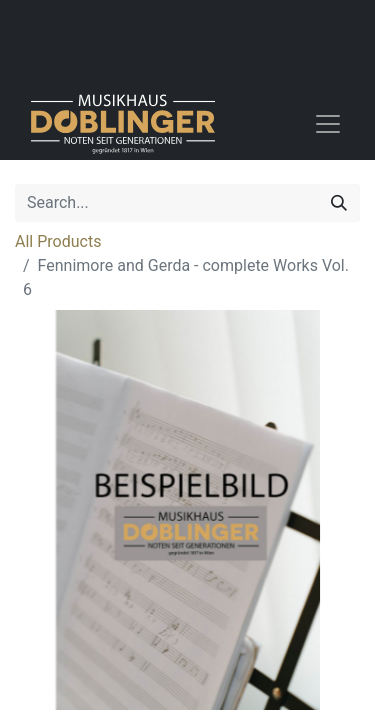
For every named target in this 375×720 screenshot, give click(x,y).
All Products (58, 241)
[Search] (339, 203)
